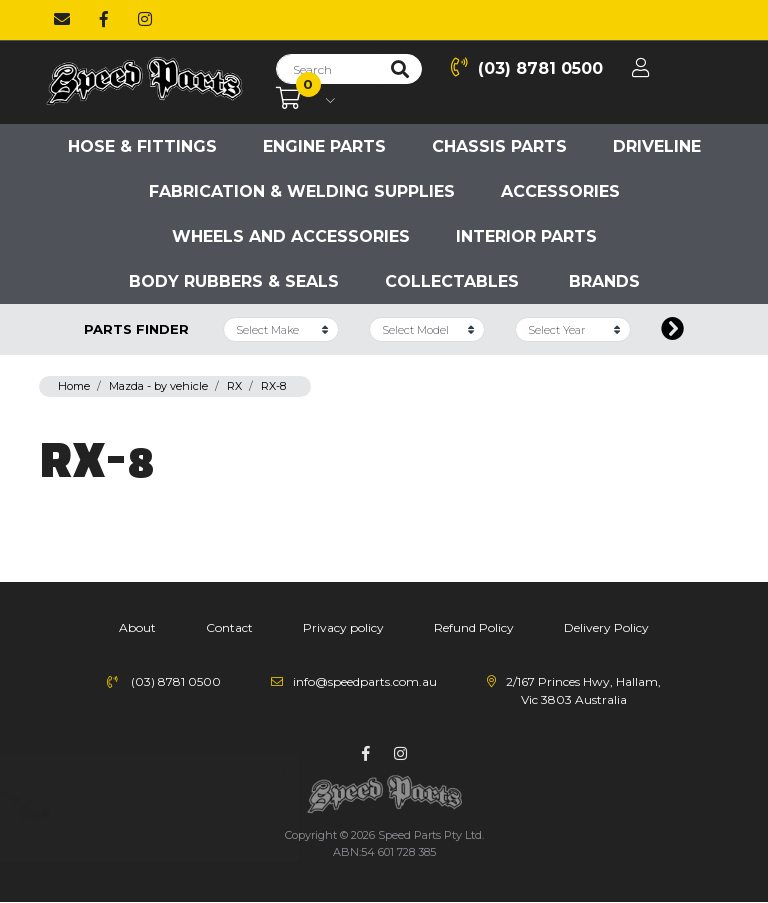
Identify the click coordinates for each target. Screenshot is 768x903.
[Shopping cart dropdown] (305, 99)
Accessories (560, 191)
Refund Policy (474, 627)
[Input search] (327, 69)
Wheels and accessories (291, 236)
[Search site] (400, 69)
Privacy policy (343, 627)
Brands (604, 281)
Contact (229, 627)
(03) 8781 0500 (527, 67)
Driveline (657, 146)
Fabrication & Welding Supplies (302, 191)
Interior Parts (526, 236)
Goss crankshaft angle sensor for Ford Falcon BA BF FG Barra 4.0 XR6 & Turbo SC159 (189, 809)
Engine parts (324, 146)
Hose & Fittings (142, 146)
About (137, 627)
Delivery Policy (606, 627)
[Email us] (62, 20)
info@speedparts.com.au (365, 681)
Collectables (452, 281)
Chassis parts (499, 146)
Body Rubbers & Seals (234, 281)
